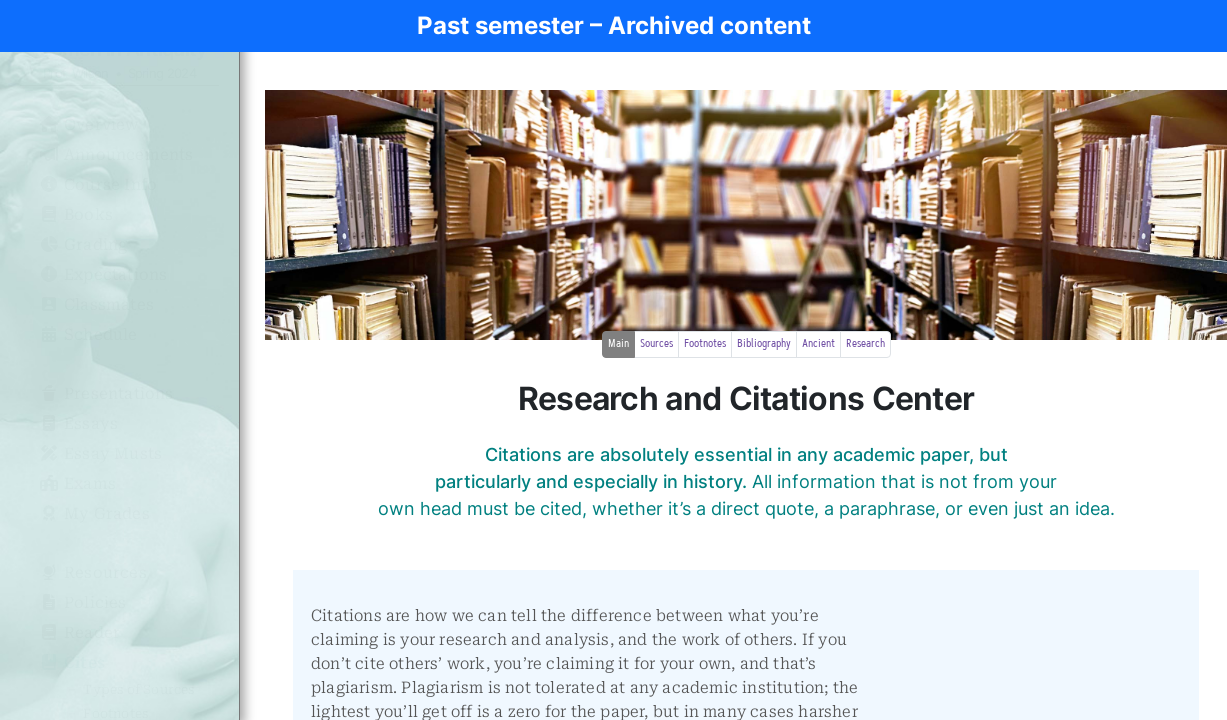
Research (865, 344)
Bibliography (764, 344)
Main (618, 344)
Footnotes (705, 344)
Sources (656, 344)
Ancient (818, 344)
